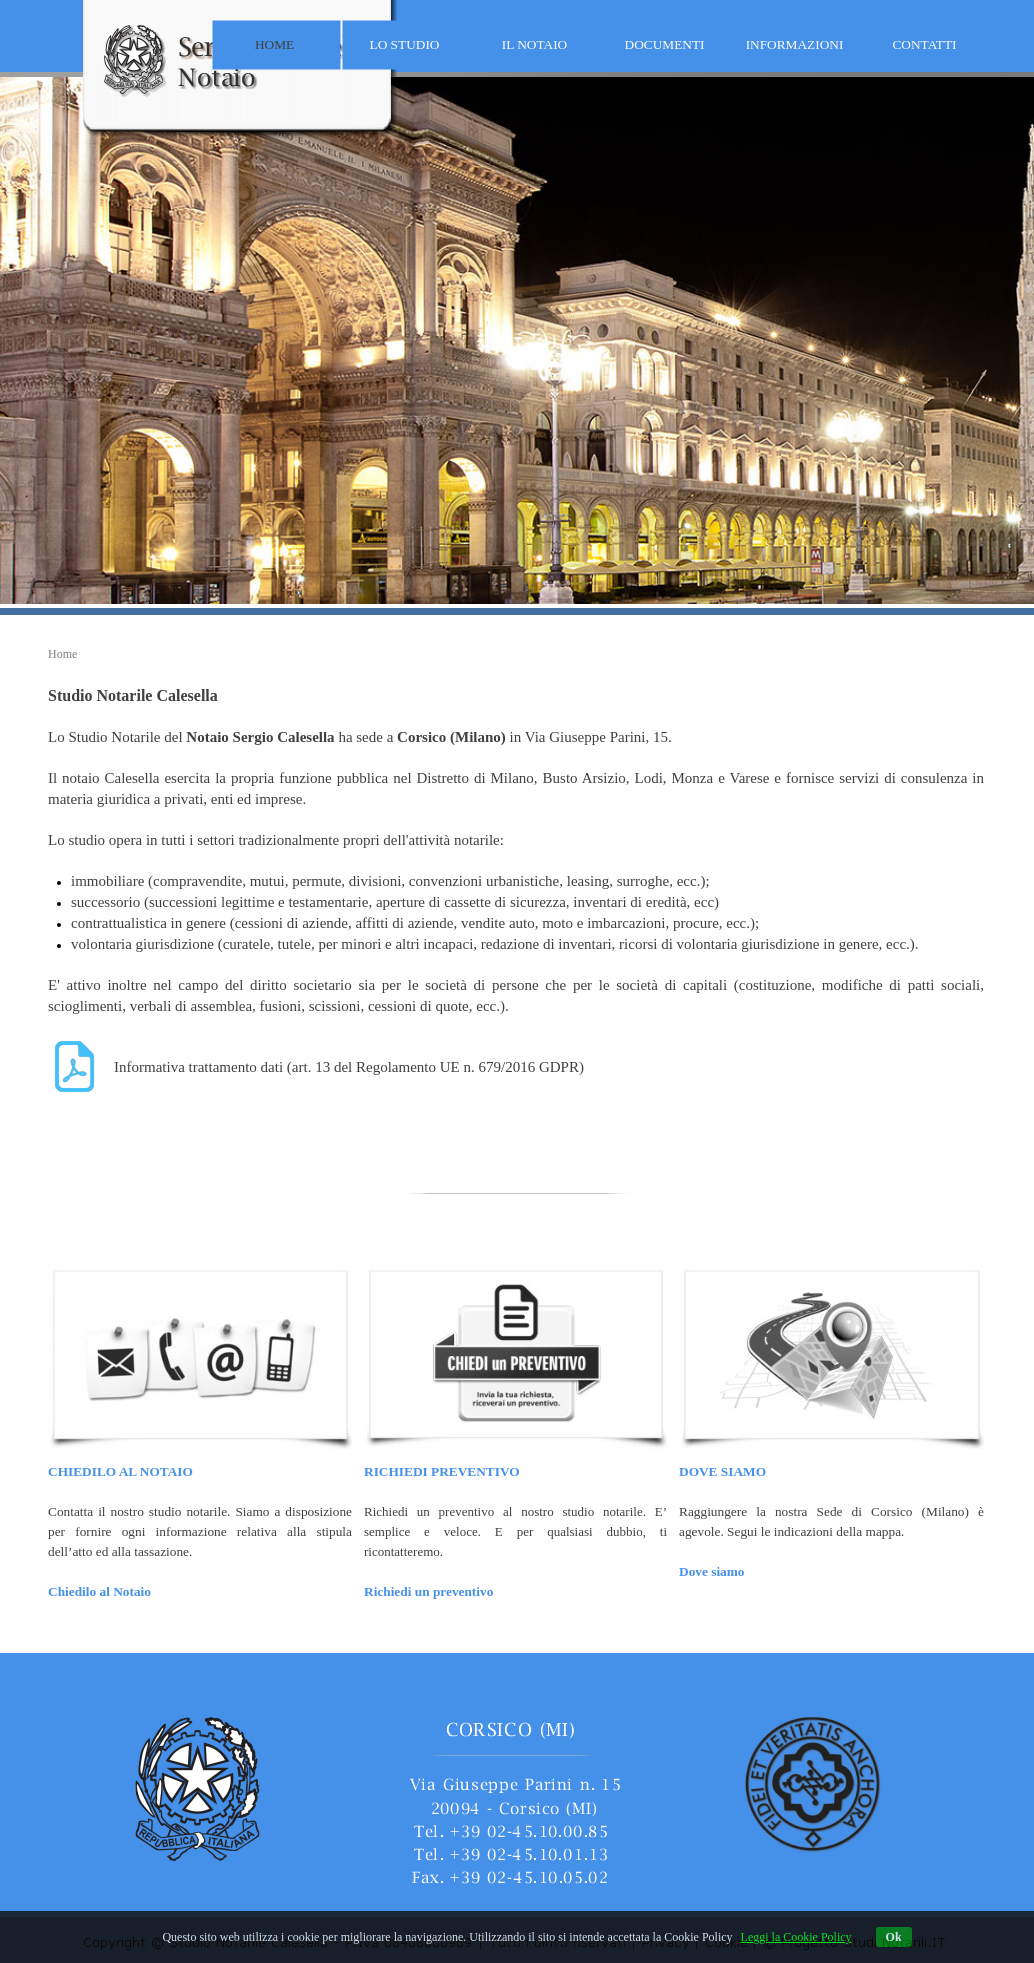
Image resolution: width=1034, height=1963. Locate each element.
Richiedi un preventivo (428, 1591)
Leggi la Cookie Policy (796, 1937)
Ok (894, 1937)
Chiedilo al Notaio (99, 1591)
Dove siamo (712, 1571)
